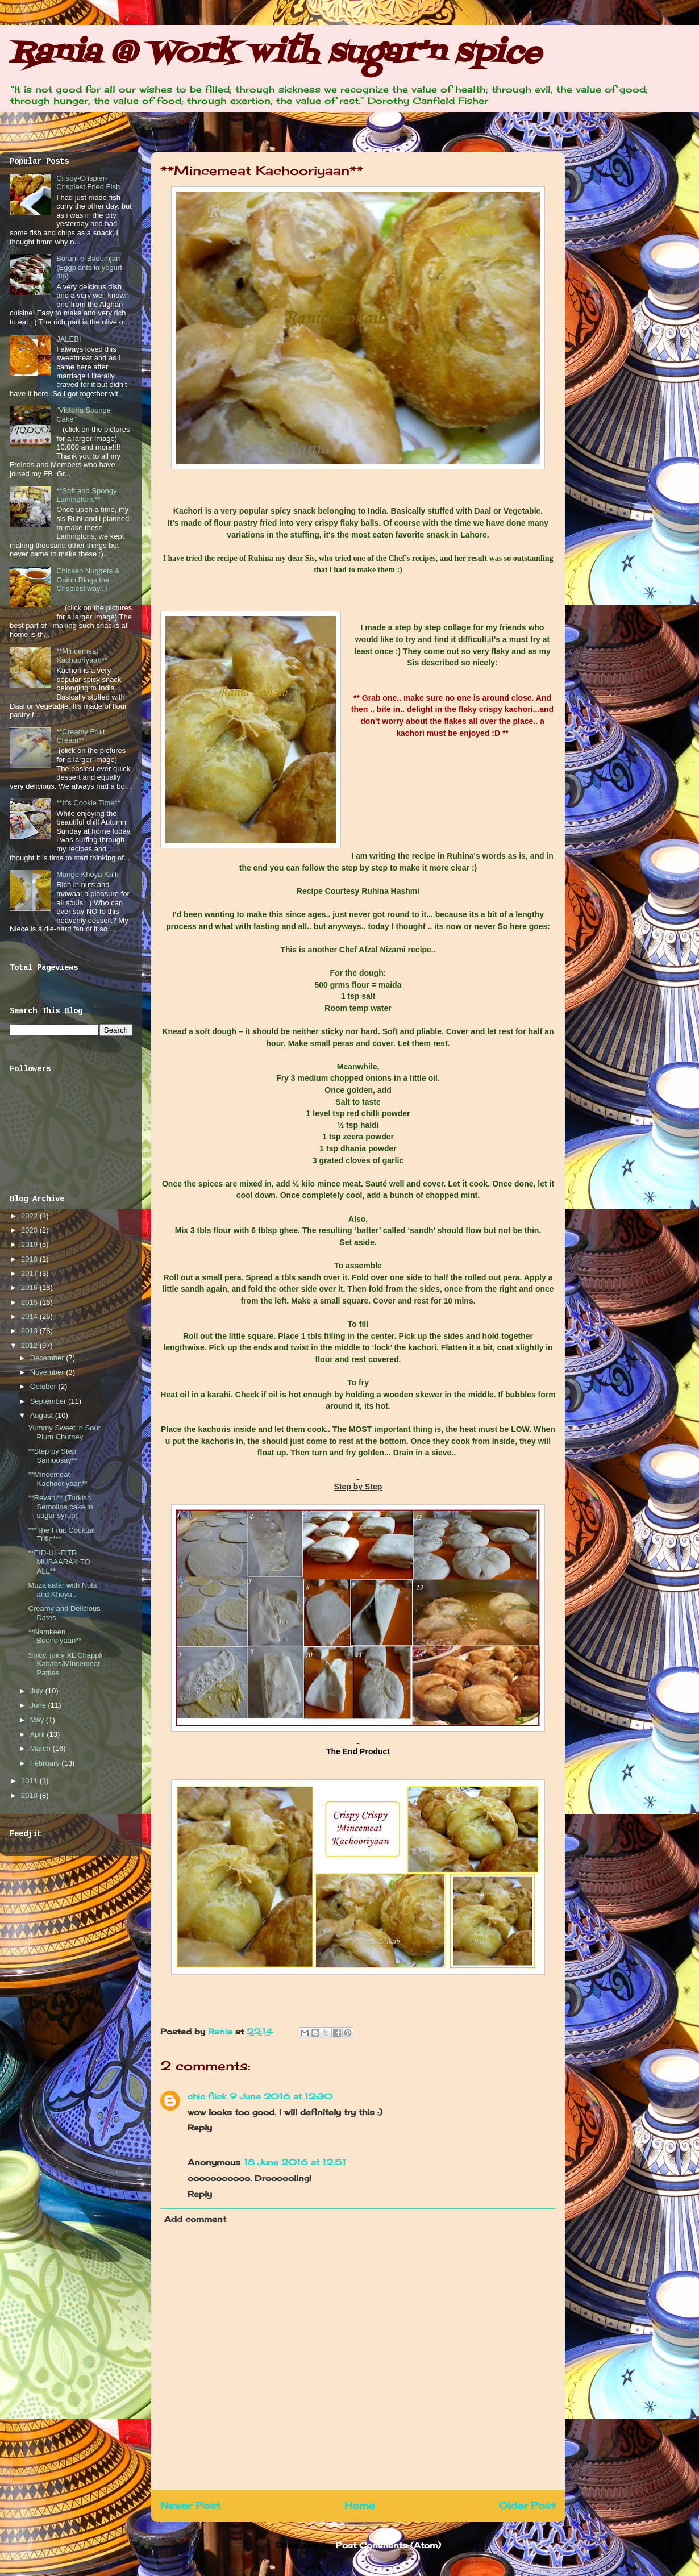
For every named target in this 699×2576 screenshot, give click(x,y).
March (41, 1748)
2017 (30, 1273)
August (42, 1415)
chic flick (207, 2096)
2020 (30, 1230)
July (37, 1691)
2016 (30, 1287)
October (44, 1386)
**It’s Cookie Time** (88, 802)
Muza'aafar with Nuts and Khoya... (62, 1590)
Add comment (195, 2219)
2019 (30, 1244)
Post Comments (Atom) (388, 2545)
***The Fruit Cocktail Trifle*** (61, 1534)
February (46, 1763)
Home (359, 2505)
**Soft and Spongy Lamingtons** (86, 495)
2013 (30, 1330)
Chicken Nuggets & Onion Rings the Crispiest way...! (87, 580)
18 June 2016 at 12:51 (295, 2162)
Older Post (527, 2505)
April (38, 1734)
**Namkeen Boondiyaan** (54, 1636)
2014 (30, 1316)
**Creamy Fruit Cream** (80, 736)
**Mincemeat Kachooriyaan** (81, 655)
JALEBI (68, 339)
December (48, 1358)
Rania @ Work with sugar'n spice (275, 53)
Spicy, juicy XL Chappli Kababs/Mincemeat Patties (65, 1664)
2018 (30, 1259)
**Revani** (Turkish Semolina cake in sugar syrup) (60, 1506)
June (39, 1705)
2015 (30, 1302)
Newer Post (190, 2505)
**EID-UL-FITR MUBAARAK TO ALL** (59, 1562)
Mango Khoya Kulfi (87, 874)
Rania (221, 2031)
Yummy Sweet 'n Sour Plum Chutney (64, 1432)
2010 (30, 1795)
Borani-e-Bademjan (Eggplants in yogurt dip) (89, 267)
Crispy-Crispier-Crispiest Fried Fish (88, 183)
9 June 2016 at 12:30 (281, 2096)
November (48, 1372)
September (49, 1401)
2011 (30, 1780)
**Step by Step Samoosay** (52, 1455)
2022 (30, 1216)
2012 (30, 1345)
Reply (200, 2127)
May (38, 1720)
